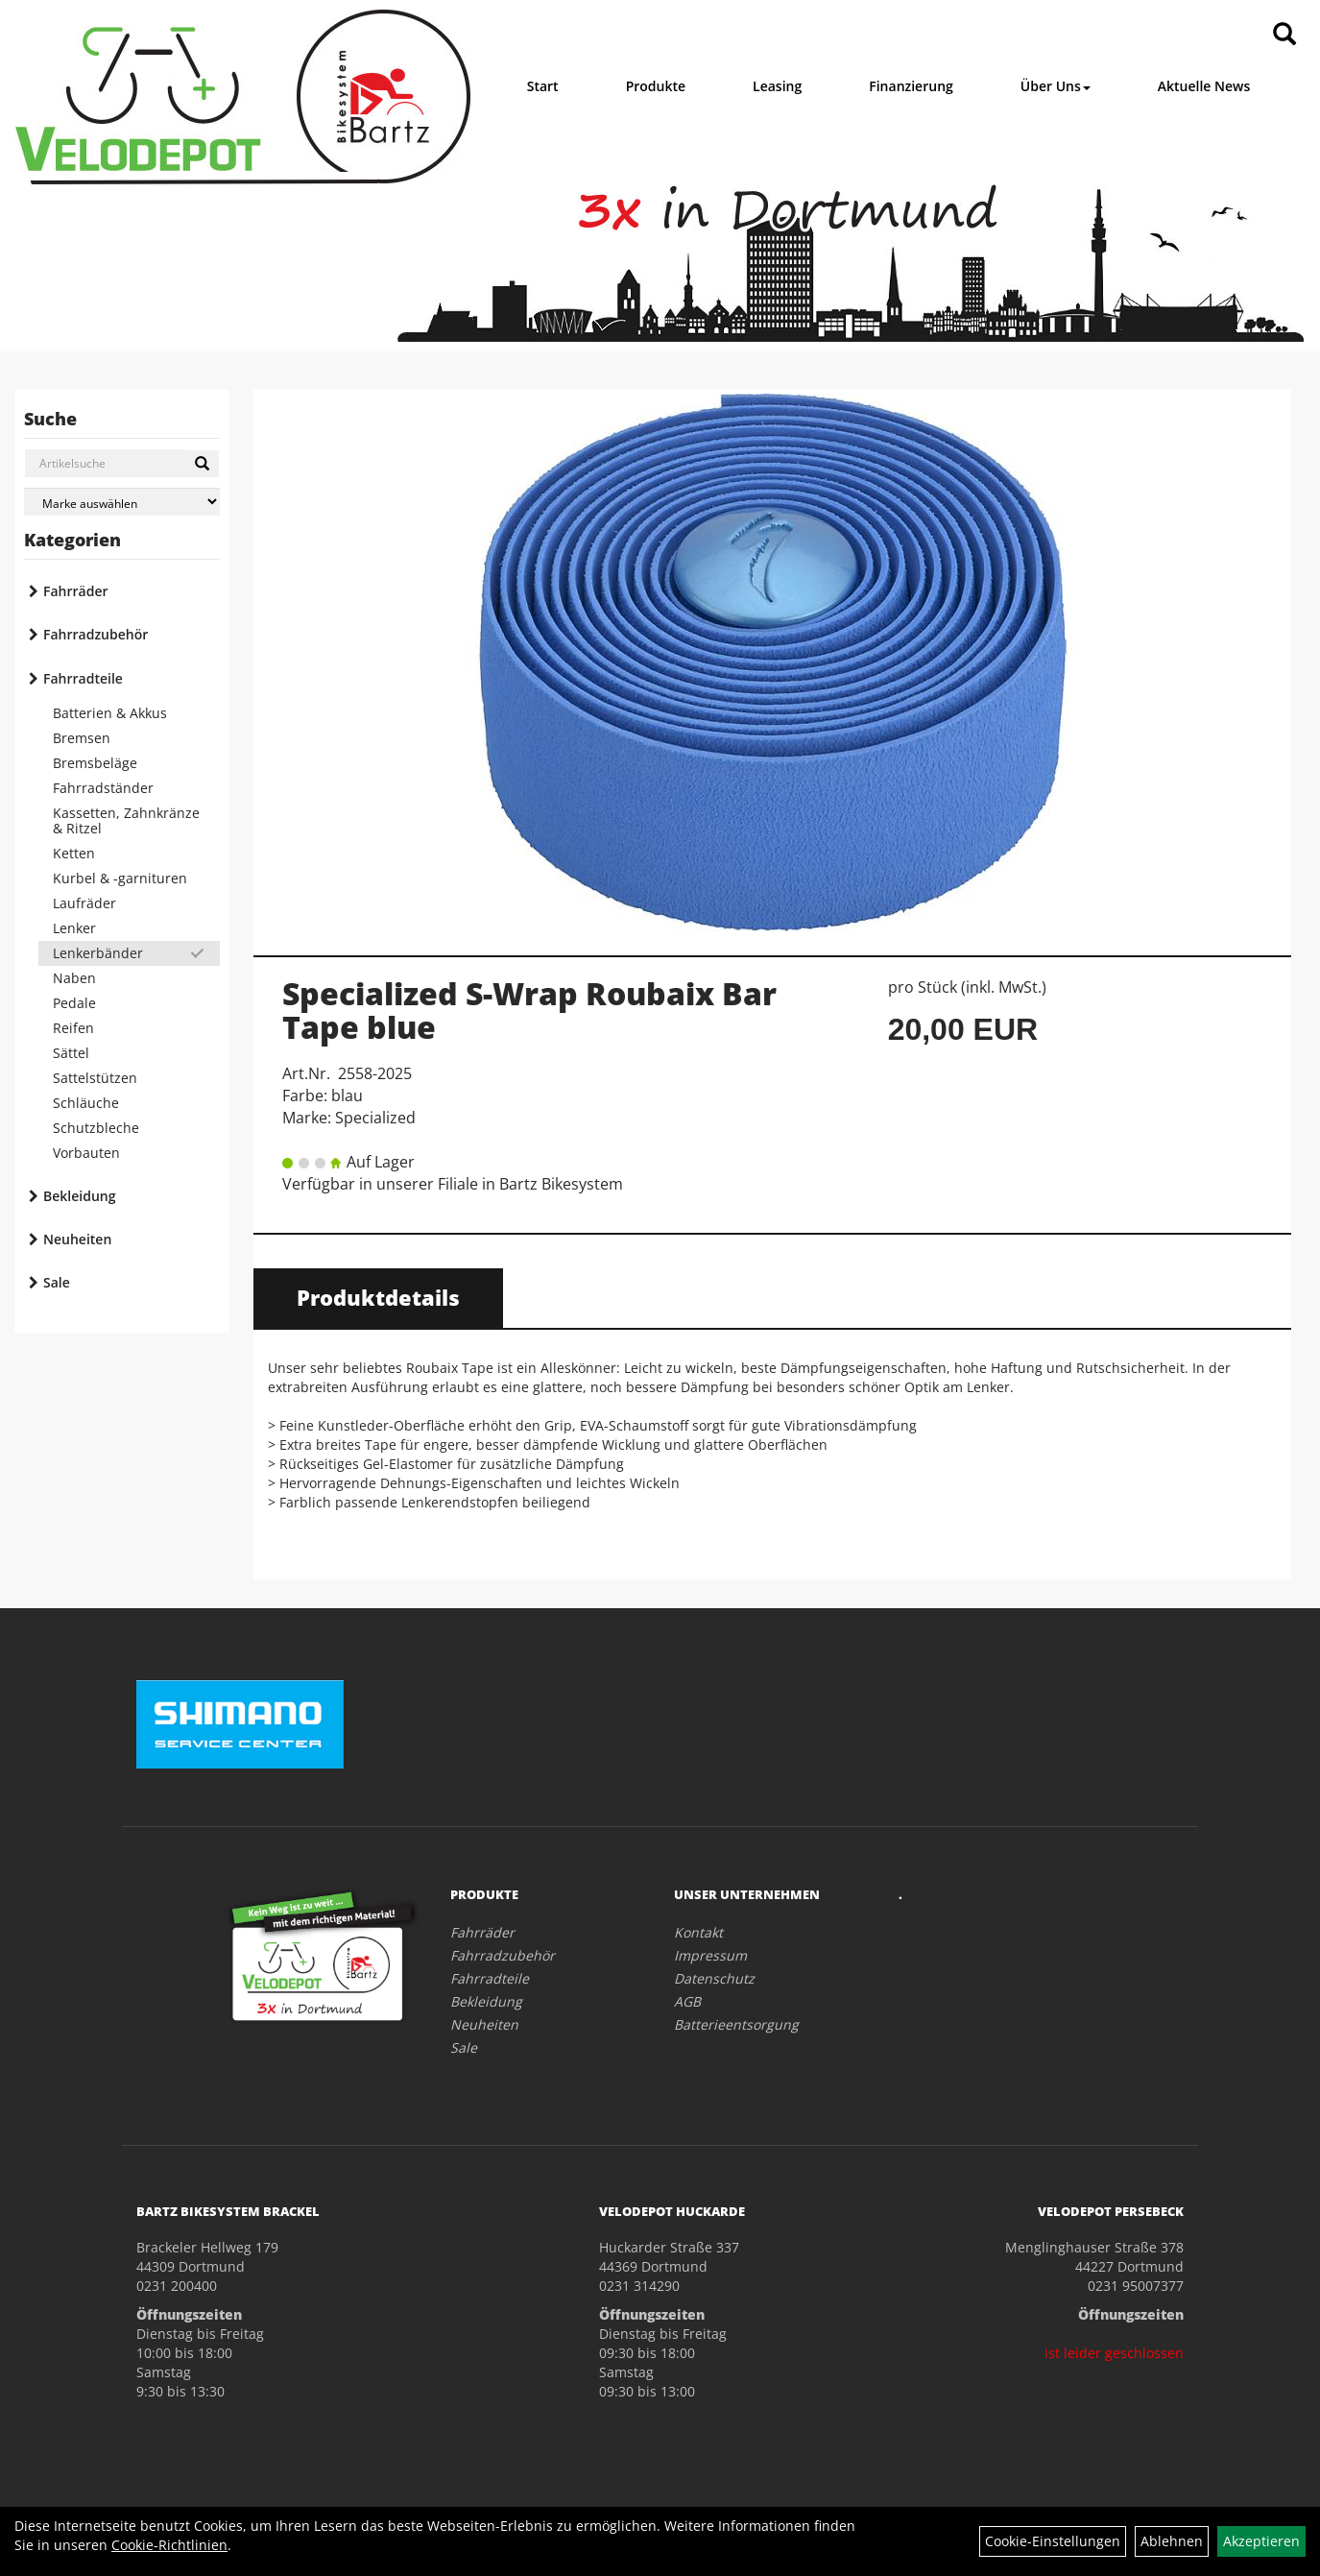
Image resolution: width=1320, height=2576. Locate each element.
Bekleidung (79, 1196)
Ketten (74, 853)
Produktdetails (378, 1297)
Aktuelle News (1204, 86)
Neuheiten (77, 1239)
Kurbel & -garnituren (120, 878)
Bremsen (81, 738)
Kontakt (698, 1932)
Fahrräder (75, 591)
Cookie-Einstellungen (1052, 2541)
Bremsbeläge (95, 763)
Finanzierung (911, 86)
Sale (56, 1282)
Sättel (71, 1053)
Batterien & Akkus (110, 713)
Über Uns (1055, 86)
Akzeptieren (1261, 2541)
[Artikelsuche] (1284, 35)
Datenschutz (714, 1978)
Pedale (74, 1003)
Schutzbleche (96, 1128)
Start (543, 86)
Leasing (777, 86)
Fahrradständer (103, 788)
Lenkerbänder (98, 953)
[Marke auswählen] (122, 502)
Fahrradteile (83, 678)
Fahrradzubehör (95, 634)
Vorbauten (86, 1153)
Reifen (73, 1028)
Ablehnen (1171, 2541)
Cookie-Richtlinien (169, 2545)
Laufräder (84, 903)
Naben (74, 978)
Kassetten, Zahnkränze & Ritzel (126, 820)
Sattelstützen (95, 1078)
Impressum (710, 1955)
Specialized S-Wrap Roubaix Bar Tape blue (529, 1010)
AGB (687, 2001)
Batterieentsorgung (736, 2024)
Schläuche (86, 1103)
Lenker (74, 928)
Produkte (655, 86)
